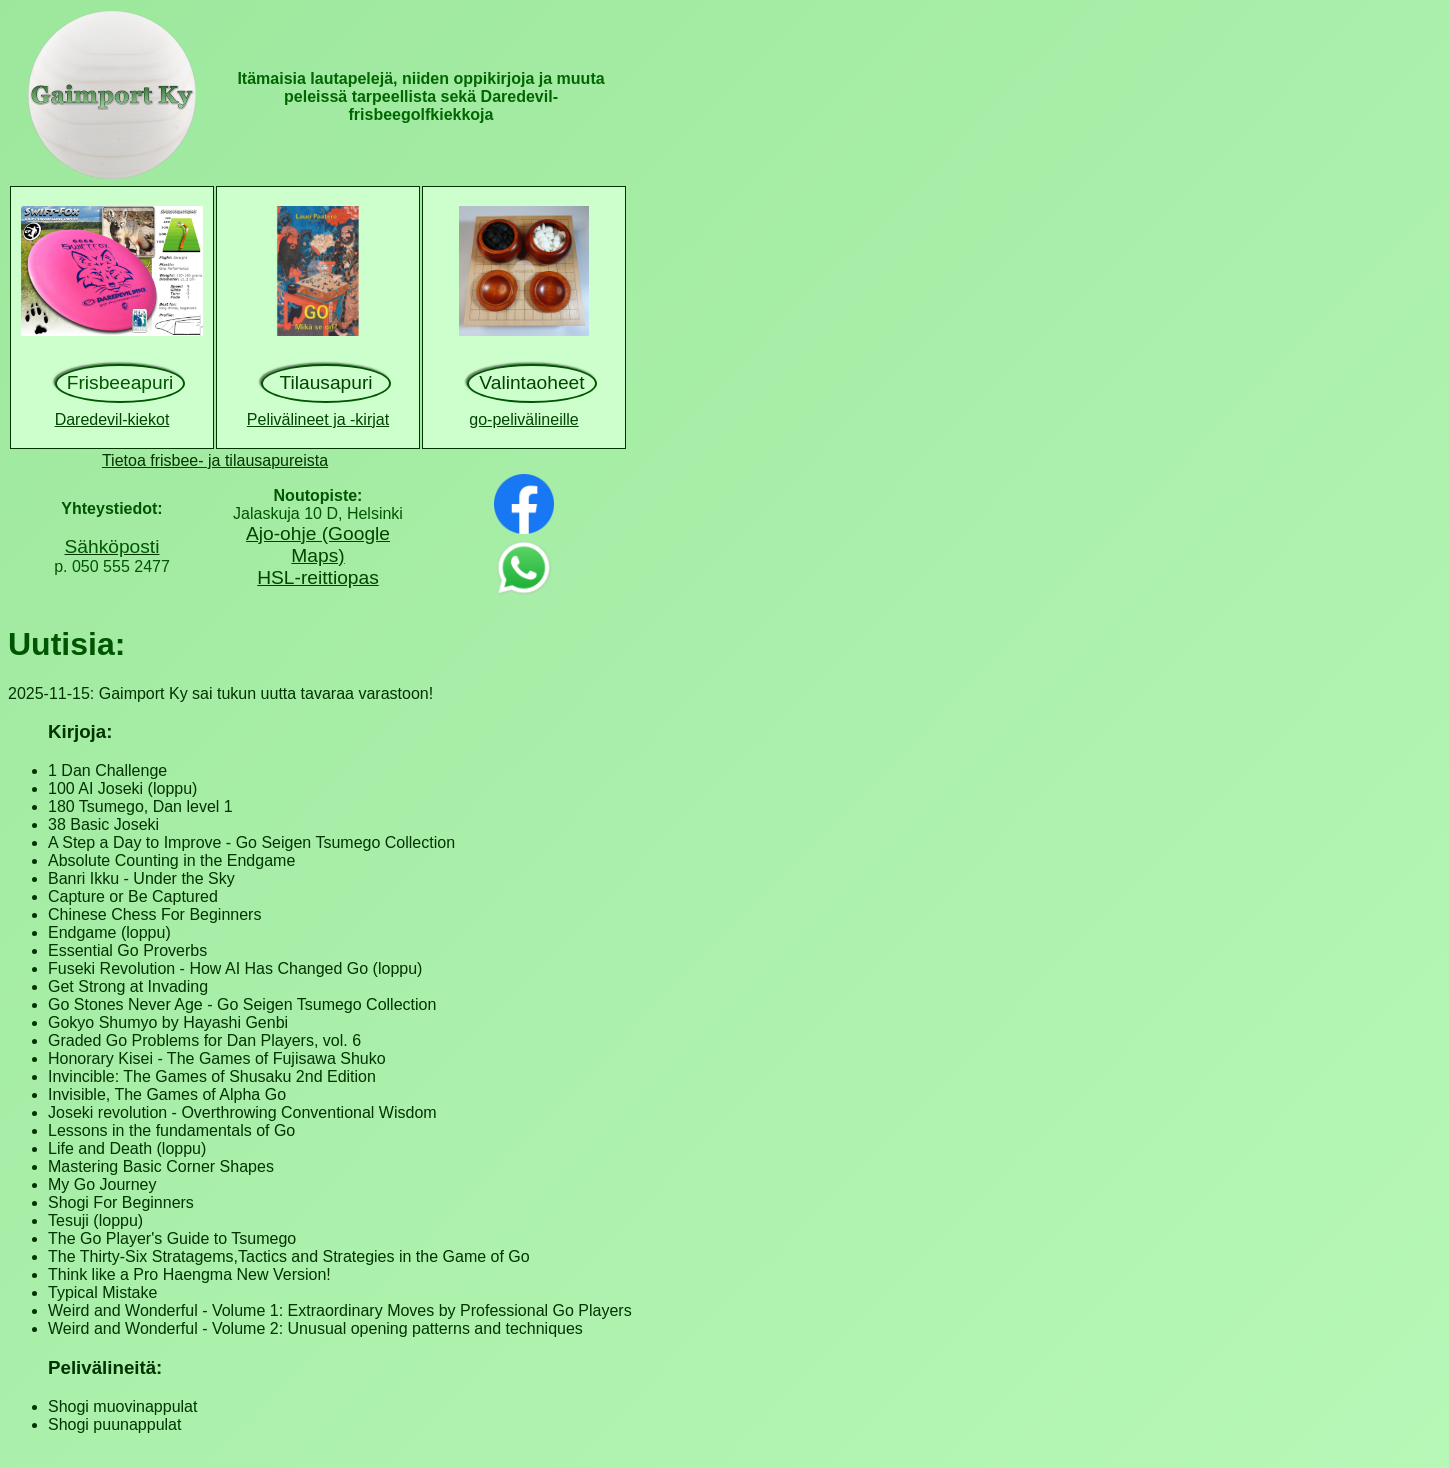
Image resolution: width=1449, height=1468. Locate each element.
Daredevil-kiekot (112, 419)
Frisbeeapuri (120, 382)
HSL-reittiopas (318, 577)
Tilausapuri (325, 382)
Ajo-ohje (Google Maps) (318, 544)
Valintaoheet (531, 382)
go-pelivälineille (523, 419)
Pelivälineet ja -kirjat (318, 419)
